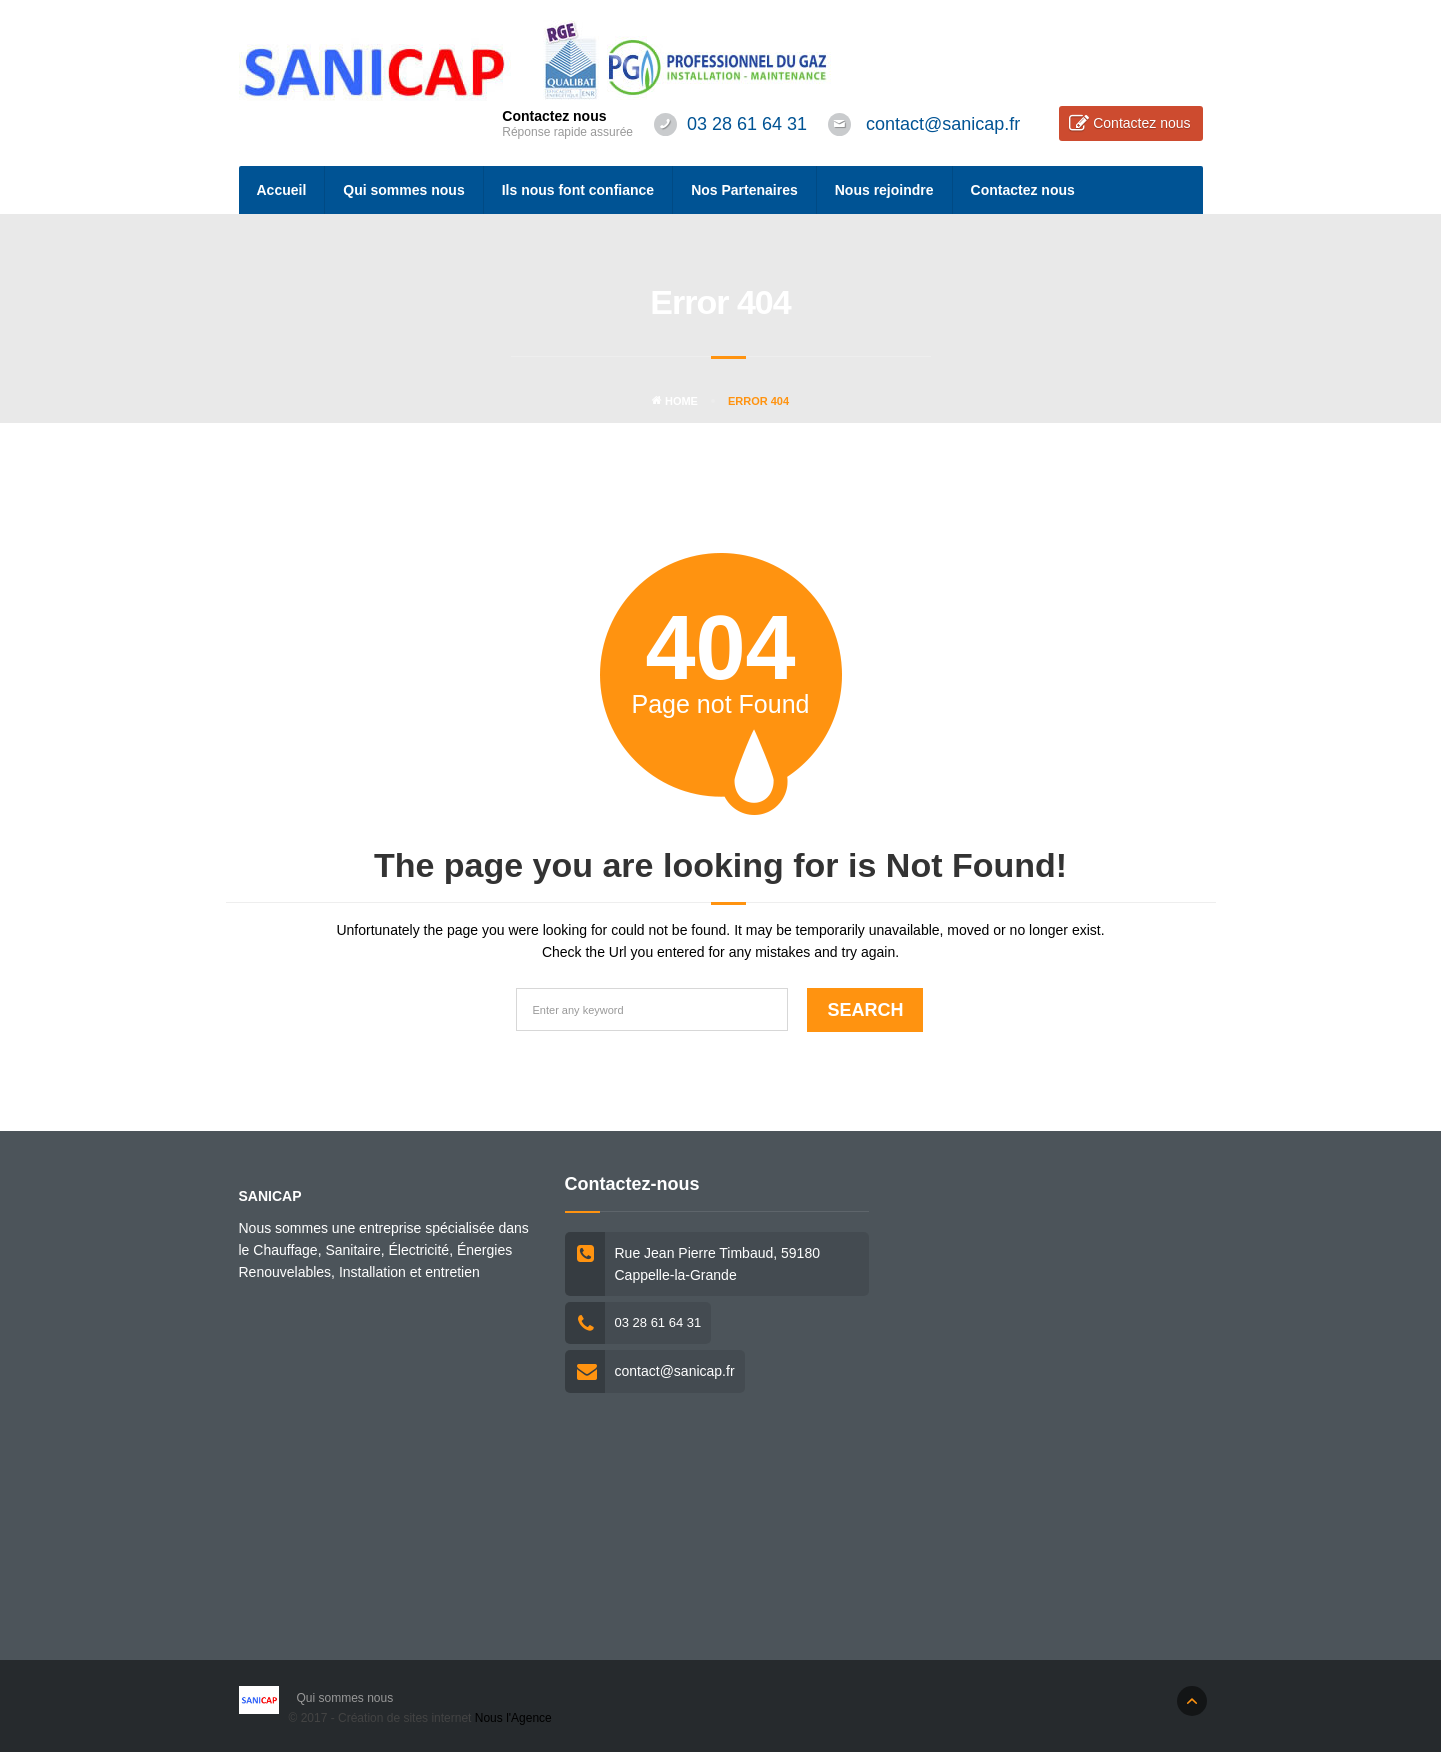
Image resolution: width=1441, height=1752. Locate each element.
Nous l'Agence (513, 1718)
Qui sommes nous (403, 190)
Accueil (282, 190)
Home (675, 401)
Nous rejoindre (884, 190)
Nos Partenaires (744, 190)
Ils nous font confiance (578, 190)
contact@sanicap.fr (943, 124)
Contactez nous (1141, 123)
